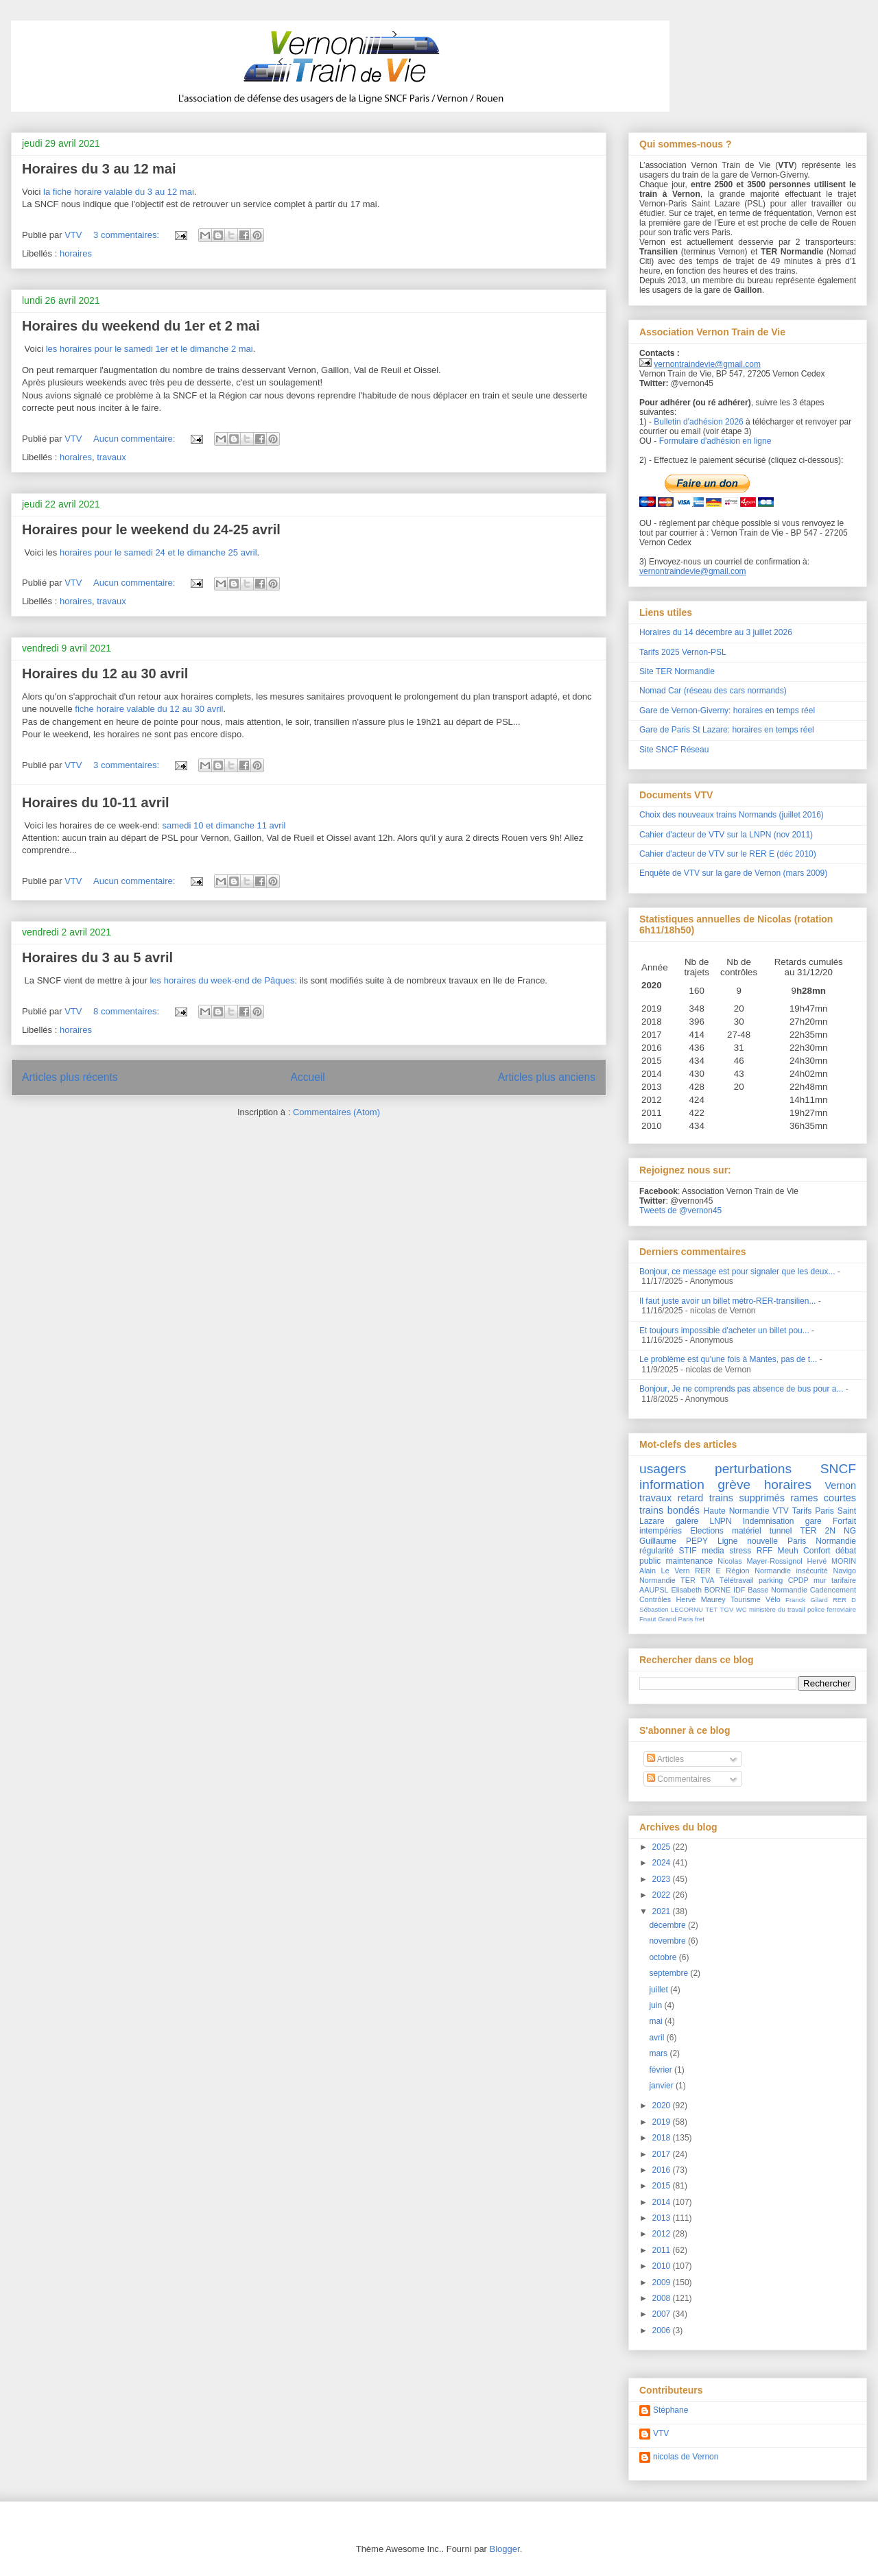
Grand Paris (675, 1619)
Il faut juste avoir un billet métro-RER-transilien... (727, 1301)
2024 (662, 1863)
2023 (662, 1879)
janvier (662, 2085)
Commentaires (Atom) (336, 1112)
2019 (662, 2122)
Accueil (308, 1077)
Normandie (657, 1580)
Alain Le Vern (664, 1570)
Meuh (788, 1550)
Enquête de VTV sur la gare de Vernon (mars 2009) (733, 873)
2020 (662, 2105)
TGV (727, 1609)
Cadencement (833, 1590)
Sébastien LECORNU (671, 1609)
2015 (662, 2186)
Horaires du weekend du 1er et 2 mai (141, 325)
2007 (662, 2314)
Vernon (840, 1485)
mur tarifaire (835, 1580)
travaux (111, 457)
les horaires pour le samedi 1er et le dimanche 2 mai (149, 349)
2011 (662, 2250)
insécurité (812, 1570)
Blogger (505, 2549)
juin (656, 2005)
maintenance (689, 1561)
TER (688, 1580)
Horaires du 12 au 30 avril (105, 673)
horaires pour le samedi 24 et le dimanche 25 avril (158, 552)
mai (657, 2021)
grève (733, 1484)
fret (699, 1619)
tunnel (781, 1531)
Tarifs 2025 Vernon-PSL (682, 652)
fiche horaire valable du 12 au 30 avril (149, 709)
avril (657, 2037)
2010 (662, 2266)
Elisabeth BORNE (701, 1590)
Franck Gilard (806, 1599)
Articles (665, 1759)
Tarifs (802, 1511)
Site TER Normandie (677, 671)
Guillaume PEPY (673, 1541)
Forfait (844, 1521)
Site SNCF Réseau (674, 749)
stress (740, 1550)
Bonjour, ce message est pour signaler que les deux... (737, 1271)
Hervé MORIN (831, 1561)
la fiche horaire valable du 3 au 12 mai (118, 192)
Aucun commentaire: (135, 438)
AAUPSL (654, 1590)
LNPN (721, 1521)
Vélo (773, 1599)
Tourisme (746, 1599)
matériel (746, 1531)
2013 (662, 2218)
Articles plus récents (70, 1077)
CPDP (798, 1580)
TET (711, 1609)
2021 (662, 1911)
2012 (662, 2234)
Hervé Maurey (701, 1599)
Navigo (844, 1570)
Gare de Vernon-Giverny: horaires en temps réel (727, 710)
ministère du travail (777, 1609)
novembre (668, 1941)
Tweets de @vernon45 (680, 1210)
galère (687, 1521)
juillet (659, 1989)
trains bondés (669, 1510)
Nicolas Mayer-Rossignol (759, 1561)
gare (813, 1521)
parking (771, 1580)
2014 (662, 2202)
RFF (764, 1550)
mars (659, 2053)
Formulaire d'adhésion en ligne (715, 441)
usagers (662, 1469)
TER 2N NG (828, 1531)
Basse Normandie (777, 1590)
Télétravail (737, 1580)
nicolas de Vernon (685, 2456)
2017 (662, 2154)
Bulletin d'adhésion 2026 (698, 422)
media (713, 1550)
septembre (669, 1973)
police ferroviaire (831, 1609)
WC (741, 1609)
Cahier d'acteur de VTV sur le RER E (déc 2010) (727, 854)
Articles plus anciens (546, 1077)
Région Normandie (758, 1570)
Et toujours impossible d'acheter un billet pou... (724, 1330)
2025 (662, 1847)
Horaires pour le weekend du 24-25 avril (151, 529)
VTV (780, 1511)
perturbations (753, 1469)
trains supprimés (747, 1497)
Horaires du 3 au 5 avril (97, 957)
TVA (707, 1580)
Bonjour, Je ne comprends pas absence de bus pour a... (741, 1389)
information (671, 1484)
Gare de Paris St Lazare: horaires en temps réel (726, 730)
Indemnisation (768, 1521)
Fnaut (647, 1619)
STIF (688, 1550)
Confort (816, 1550)
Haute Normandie (737, 1511)
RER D (844, 1599)
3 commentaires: (127, 235)
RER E (708, 1570)
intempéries (660, 1531)
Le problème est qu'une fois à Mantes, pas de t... (728, 1359)
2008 (662, 2298)
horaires (76, 253)
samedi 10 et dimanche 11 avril (224, 825)
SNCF (838, 1469)
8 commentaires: (127, 1011)
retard (691, 1497)
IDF (739, 1590)
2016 (662, 2170)
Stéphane (670, 2410)
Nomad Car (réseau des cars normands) (713, 690)
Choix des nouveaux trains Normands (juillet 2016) (731, 815)
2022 (662, 1895)
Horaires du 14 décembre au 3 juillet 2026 (715, 632)
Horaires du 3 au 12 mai (99, 168)
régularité (656, 1550)
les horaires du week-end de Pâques (222, 980)
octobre (663, 1957)
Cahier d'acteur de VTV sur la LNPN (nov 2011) (726, 834)
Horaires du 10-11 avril (95, 802)
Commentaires (679, 1779)
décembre (668, 1925)
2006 (662, 2330)
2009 (662, 2282)
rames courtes (823, 1497)
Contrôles (655, 1599)
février (661, 2070)
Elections (707, 1531)
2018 (662, 2138)
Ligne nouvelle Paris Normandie (786, 1541)
